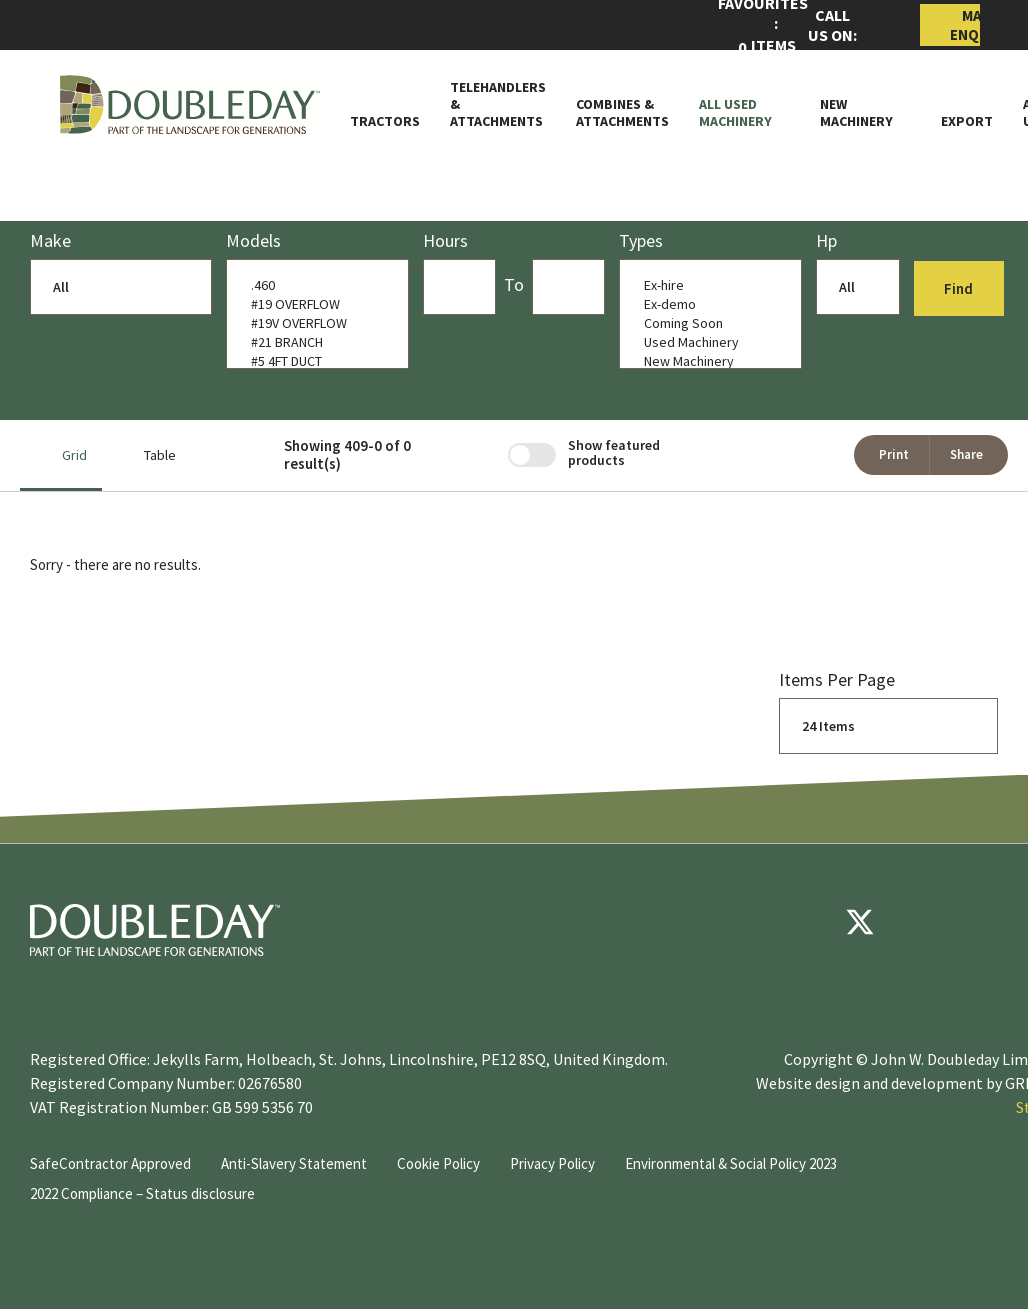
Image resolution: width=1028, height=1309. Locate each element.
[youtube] (920, 922)
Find (960, 288)
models (253, 240)
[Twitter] (860, 922)
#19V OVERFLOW (313, 323)
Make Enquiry (965, 25)
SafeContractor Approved (110, 1163)
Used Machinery (706, 342)
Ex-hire (706, 285)
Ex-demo (706, 304)
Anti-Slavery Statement (294, 1163)
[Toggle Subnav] (781, 121)
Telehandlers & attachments (498, 104)
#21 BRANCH (313, 342)
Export (967, 121)
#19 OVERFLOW (313, 304)
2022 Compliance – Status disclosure (142, 1193)
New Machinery (856, 113)
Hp (826, 240)
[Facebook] (800, 922)
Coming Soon (706, 323)
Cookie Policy (438, 1163)
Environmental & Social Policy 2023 (731, 1163)
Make (50, 240)
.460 (313, 285)
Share (966, 454)
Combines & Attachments (622, 113)
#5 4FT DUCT (313, 361)
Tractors (385, 121)
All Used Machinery (735, 113)
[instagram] (980, 922)
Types (641, 240)
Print (894, 454)
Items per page (837, 679)
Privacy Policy (552, 1163)
